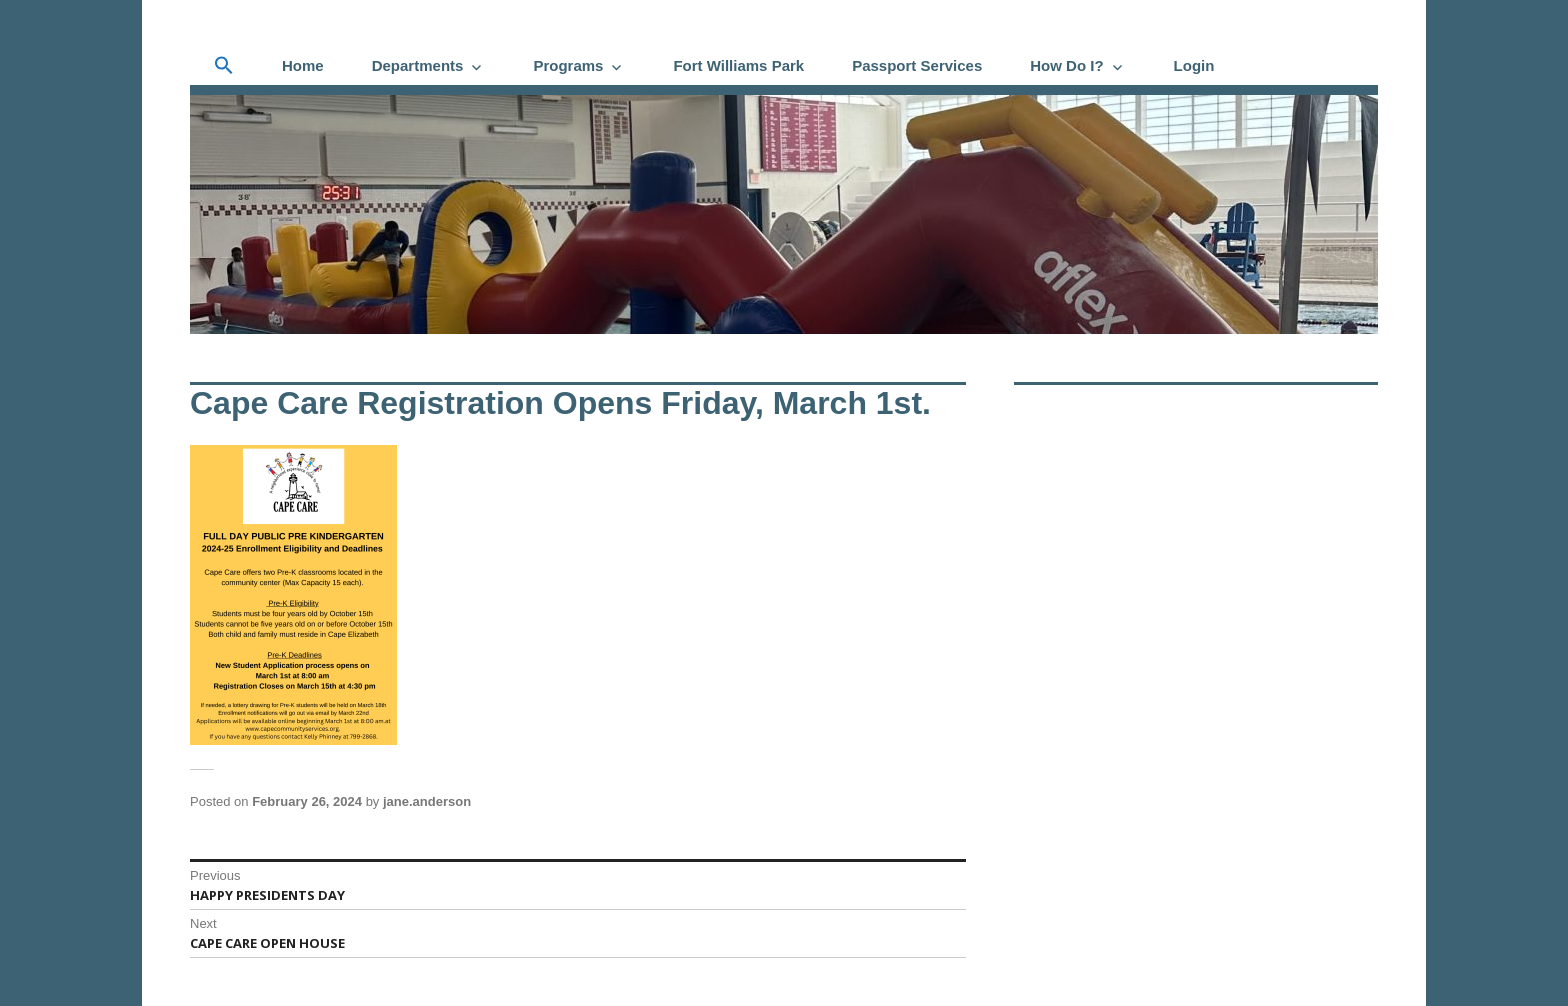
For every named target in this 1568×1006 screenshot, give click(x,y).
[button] (224, 66)
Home (303, 65)
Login (1194, 65)
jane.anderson (427, 801)
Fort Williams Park (738, 65)
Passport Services (917, 65)
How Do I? (1066, 65)
